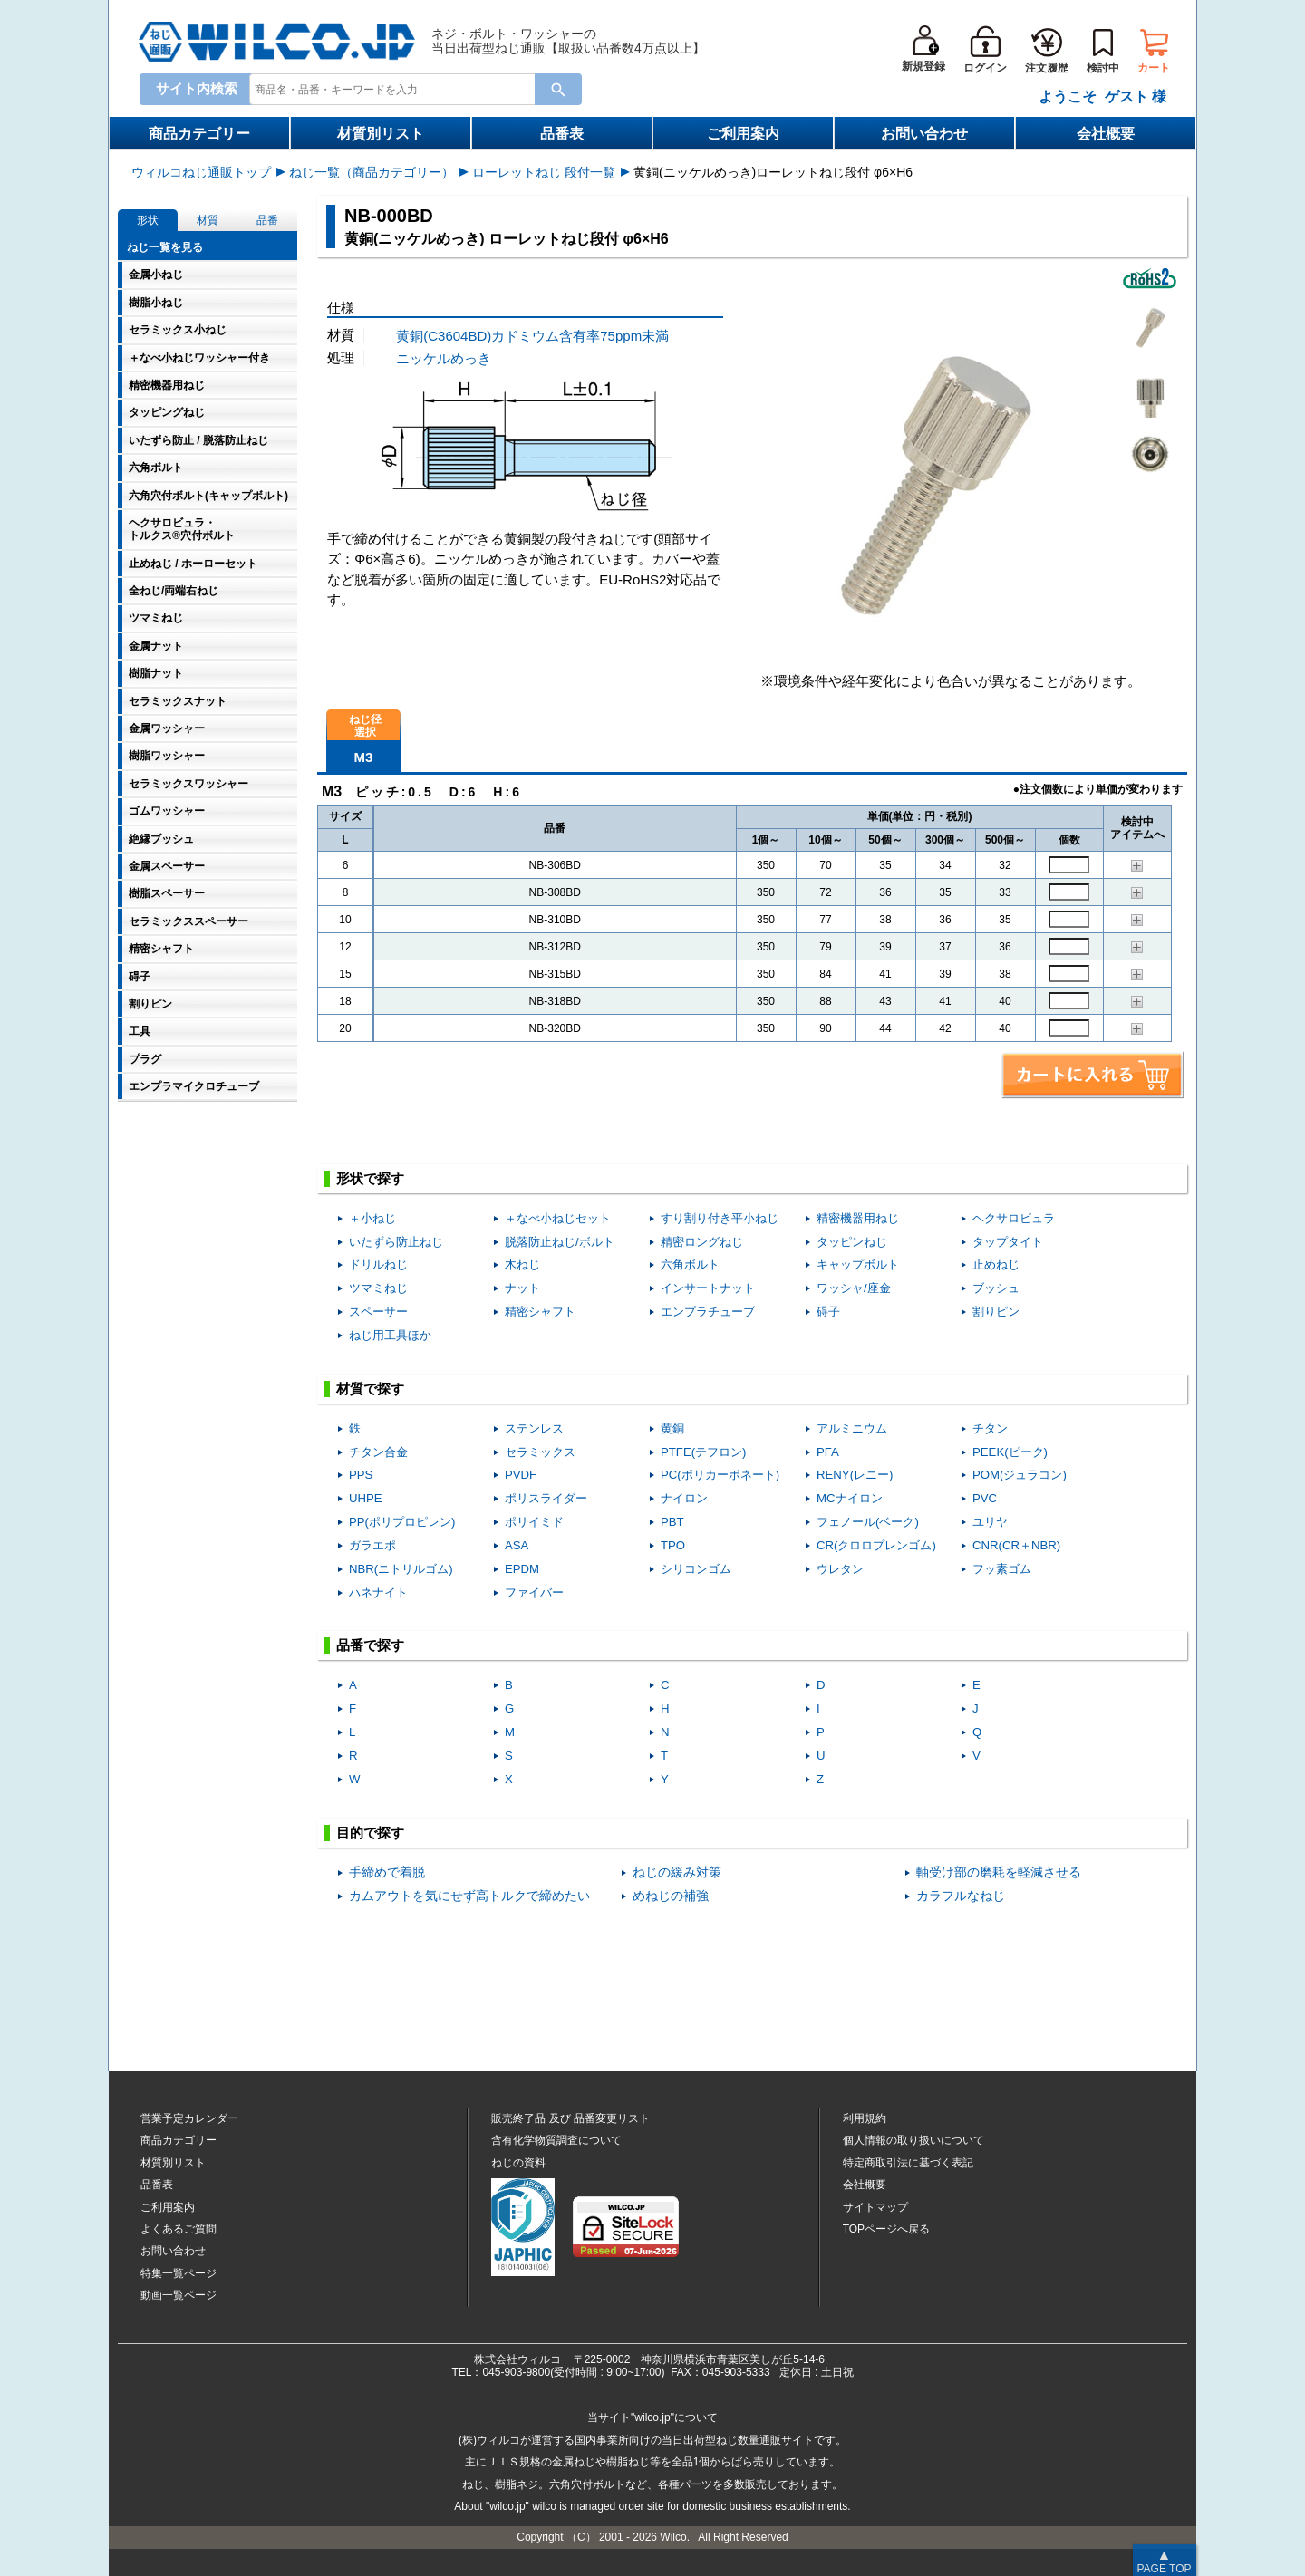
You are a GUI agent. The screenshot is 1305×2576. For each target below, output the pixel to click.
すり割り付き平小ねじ (719, 1218)
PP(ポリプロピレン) (402, 1522)
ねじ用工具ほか (390, 1335)
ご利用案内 (743, 133)
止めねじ (996, 1264)
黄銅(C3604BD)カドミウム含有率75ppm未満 (532, 335)
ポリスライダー (546, 1498)
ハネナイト (378, 1592)
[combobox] (396, 88)
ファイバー (534, 1592)
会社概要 (1106, 133)
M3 (363, 757)
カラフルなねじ (960, 1896)
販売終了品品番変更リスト (570, 2118)
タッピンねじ (852, 1242)
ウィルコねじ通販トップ (201, 172)
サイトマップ (875, 2207)
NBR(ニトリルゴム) (401, 1569)
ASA (516, 1545)
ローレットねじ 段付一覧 (543, 172)
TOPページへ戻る (886, 2229)
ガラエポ (372, 1545)
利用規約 (864, 2118)
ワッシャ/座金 (854, 1288)
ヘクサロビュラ (1013, 1218)
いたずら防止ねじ (396, 1242)
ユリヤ (990, 1522)
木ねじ (522, 1264)
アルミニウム (852, 1428)
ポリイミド (534, 1522)
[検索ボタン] (558, 89)
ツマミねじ (378, 1288)
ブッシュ (996, 1288)
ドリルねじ (378, 1264)
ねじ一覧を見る (165, 247)
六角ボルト (690, 1264)
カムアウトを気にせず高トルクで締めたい (469, 1896)
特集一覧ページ (178, 2273)
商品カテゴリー (199, 133)
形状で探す (370, 1178)
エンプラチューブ (708, 1311)
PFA (828, 1452)
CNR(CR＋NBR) (1016, 1545)
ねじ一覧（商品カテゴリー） (371, 172)
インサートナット (708, 1288)
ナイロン (684, 1498)
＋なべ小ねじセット (558, 1218)
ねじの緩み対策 (677, 1872)
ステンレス (534, 1428)
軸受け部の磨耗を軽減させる (998, 1872)
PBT (672, 1522)
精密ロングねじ (702, 1242)
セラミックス (540, 1452)
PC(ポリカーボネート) (720, 1474)
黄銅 (672, 1428)
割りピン (996, 1311)
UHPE (365, 1498)
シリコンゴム (696, 1569)
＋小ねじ (372, 1218)
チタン (990, 1428)
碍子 (828, 1311)
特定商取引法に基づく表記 (908, 2162)
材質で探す (370, 1388)
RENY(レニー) (855, 1474)
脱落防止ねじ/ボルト (559, 1242)
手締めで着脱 (387, 1872)
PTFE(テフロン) (704, 1452)
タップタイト (1007, 1242)
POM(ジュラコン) (1019, 1474)
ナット (522, 1288)
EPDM (522, 1569)
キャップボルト (858, 1264)
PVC (984, 1498)
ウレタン (840, 1569)
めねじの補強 (671, 1896)
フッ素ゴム (1001, 1569)
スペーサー (378, 1311)
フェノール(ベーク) (868, 1522)
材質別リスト (380, 133)
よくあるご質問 (178, 2229)
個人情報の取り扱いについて (913, 2140)
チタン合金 (378, 1452)
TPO (673, 1545)
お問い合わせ (924, 133)
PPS (360, 1474)
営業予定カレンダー (189, 2118)
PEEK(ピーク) (1010, 1452)
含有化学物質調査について (556, 2140)
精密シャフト (540, 1311)
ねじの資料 (518, 2162)
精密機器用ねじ (858, 1218)
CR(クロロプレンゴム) (876, 1545)
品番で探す (370, 1645)
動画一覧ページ (178, 2295)
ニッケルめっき (443, 358)
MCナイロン (850, 1498)
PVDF (520, 1474)
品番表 (562, 133)
